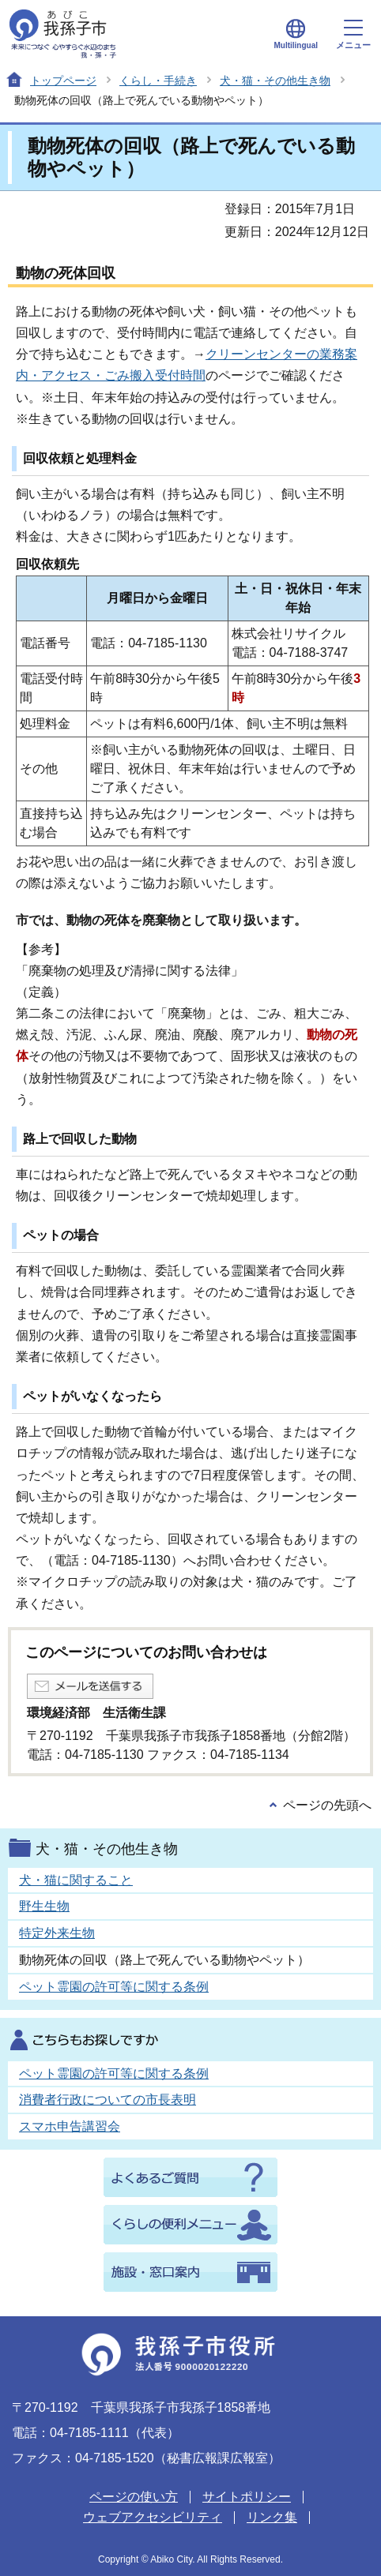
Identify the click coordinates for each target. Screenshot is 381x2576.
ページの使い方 (133, 2496)
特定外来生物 (57, 1933)
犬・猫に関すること (76, 1880)
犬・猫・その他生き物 (275, 80)
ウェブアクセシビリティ (152, 2517)
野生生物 (44, 1906)
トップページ (63, 80)
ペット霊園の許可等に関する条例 (114, 1986)
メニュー (353, 35)
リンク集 (272, 2517)
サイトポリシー (246, 2496)
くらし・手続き (158, 80)
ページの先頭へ (327, 1805)
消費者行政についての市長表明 (107, 2099)
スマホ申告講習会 (69, 2126)
